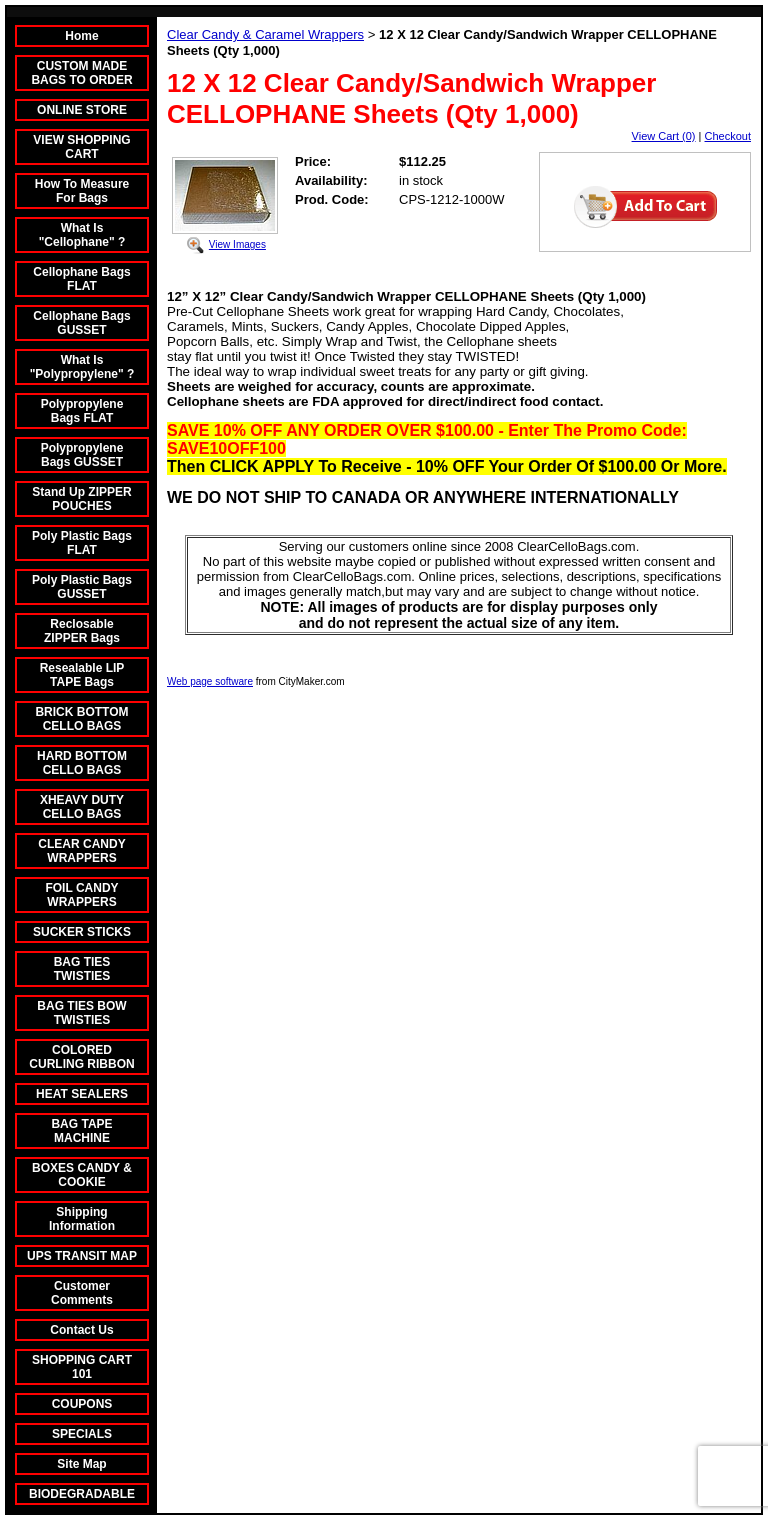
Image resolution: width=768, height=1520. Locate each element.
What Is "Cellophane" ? (82, 235)
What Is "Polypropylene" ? (82, 367)
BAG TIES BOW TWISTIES (81, 1013)
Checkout (728, 136)
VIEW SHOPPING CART (81, 147)
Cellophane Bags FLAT (81, 279)
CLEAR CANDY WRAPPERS (81, 851)
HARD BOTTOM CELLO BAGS (82, 763)
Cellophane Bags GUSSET (81, 323)
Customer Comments (82, 1293)
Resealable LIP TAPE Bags (82, 675)
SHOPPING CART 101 (82, 1367)
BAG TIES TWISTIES (82, 969)
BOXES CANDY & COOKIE (82, 1175)
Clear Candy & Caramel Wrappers (265, 34)
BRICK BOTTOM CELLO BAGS (81, 719)
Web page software (210, 681)
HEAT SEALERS (82, 1094)
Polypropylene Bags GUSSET (82, 455)
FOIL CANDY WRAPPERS (81, 895)
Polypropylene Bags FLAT (82, 411)
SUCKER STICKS (82, 932)
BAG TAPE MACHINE (81, 1131)
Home (81, 36)
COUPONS (82, 1404)
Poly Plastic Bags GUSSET (82, 587)
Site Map (81, 1464)
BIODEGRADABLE (82, 1494)
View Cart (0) (664, 136)
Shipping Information (82, 1219)
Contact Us (81, 1330)
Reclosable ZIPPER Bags (82, 631)
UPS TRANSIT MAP (82, 1256)
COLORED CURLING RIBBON (81, 1057)
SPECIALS (82, 1434)
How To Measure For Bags (82, 191)
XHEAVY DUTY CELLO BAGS (82, 807)
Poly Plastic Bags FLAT (82, 543)
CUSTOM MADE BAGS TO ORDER (81, 73)
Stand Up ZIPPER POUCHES (81, 499)
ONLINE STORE (82, 110)
